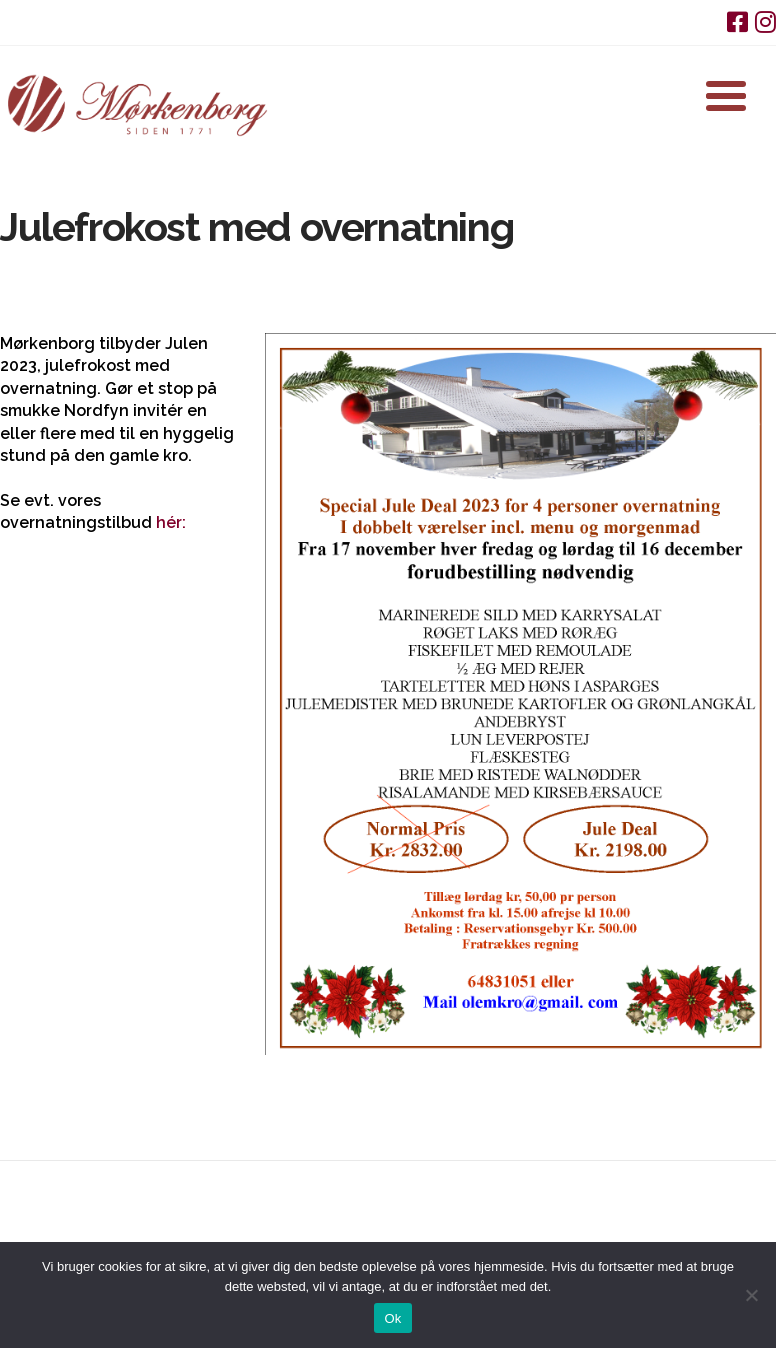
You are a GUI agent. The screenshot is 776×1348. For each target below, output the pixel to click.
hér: (171, 522)
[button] (726, 96)
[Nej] (751, 1295)
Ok (392, 1318)
